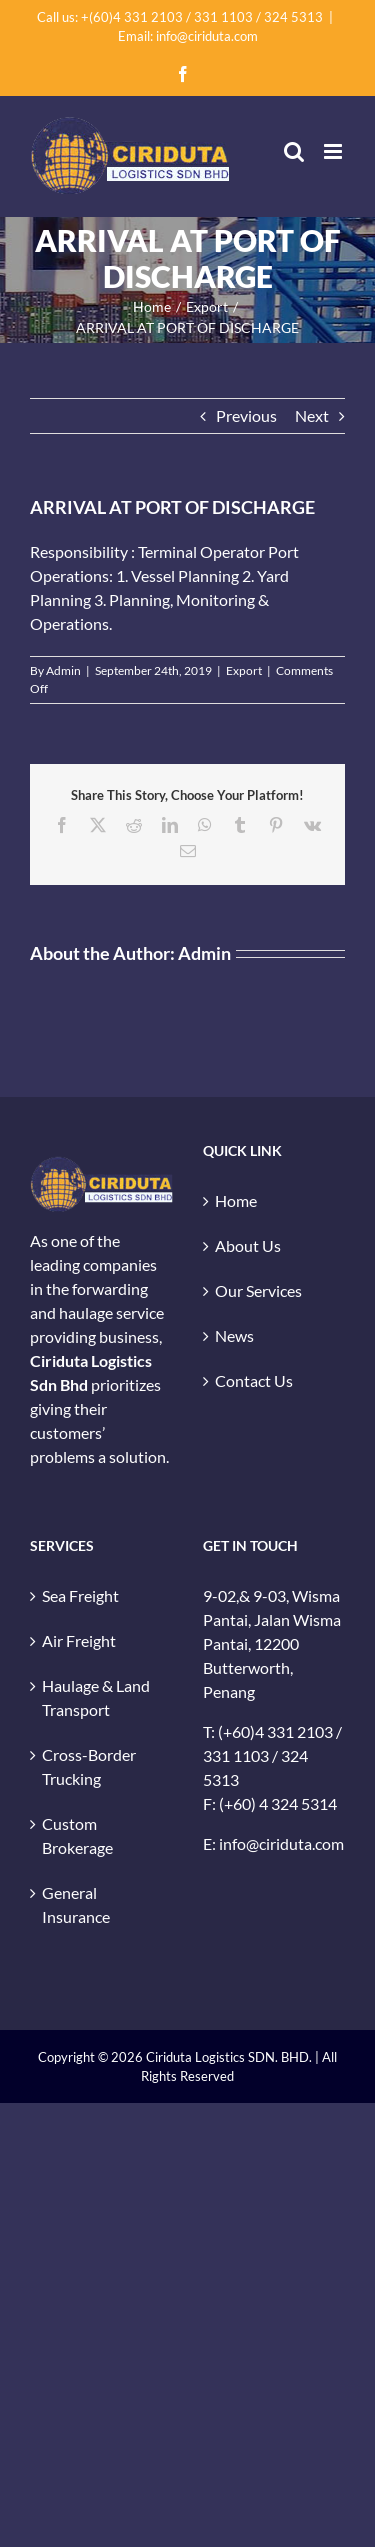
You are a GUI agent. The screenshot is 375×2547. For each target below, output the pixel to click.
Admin (63, 670)
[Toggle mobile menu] (334, 151)
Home (236, 1200)
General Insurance (76, 1904)
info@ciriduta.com (281, 1843)
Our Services (258, 1290)
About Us (248, 1245)
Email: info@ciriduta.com (188, 36)
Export (244, 670)
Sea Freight (80, 1595)
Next (312, 415)
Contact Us (254, 1380)
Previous (246, 415)
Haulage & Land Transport (96, 1697)
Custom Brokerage (77, 1835)
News (234, 1335)
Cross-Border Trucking (89, 1766)
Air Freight (79, 1640)
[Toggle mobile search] (294, 151)
